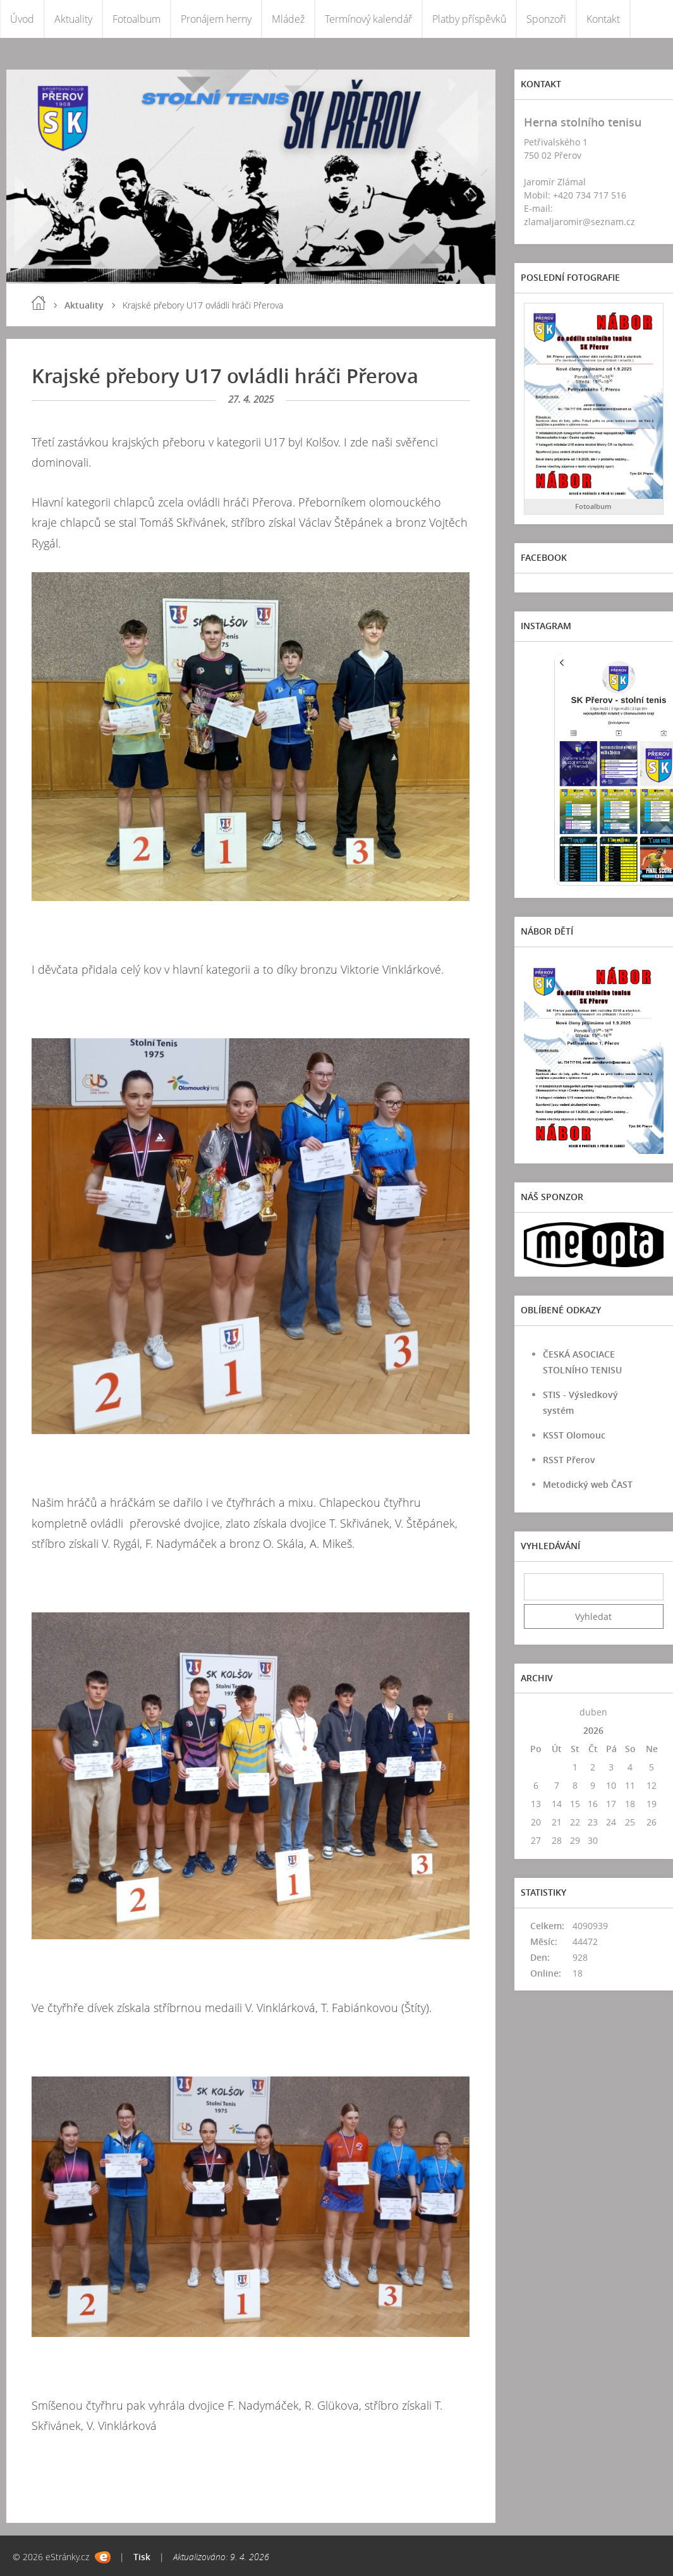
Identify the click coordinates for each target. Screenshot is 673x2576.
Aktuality (73, 19)
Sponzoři (546, 19)
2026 (593, 1730)
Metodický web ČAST (588, 1484)
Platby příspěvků (469, 19)
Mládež (288, 19)
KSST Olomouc (574, 1435)
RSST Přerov (569, 1460)
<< (536, 1712)
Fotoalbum (136, 19)
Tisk (141, 2557)
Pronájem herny (216, 19)
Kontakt (603, 19)
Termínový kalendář (368, 19)
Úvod (22, 19)
